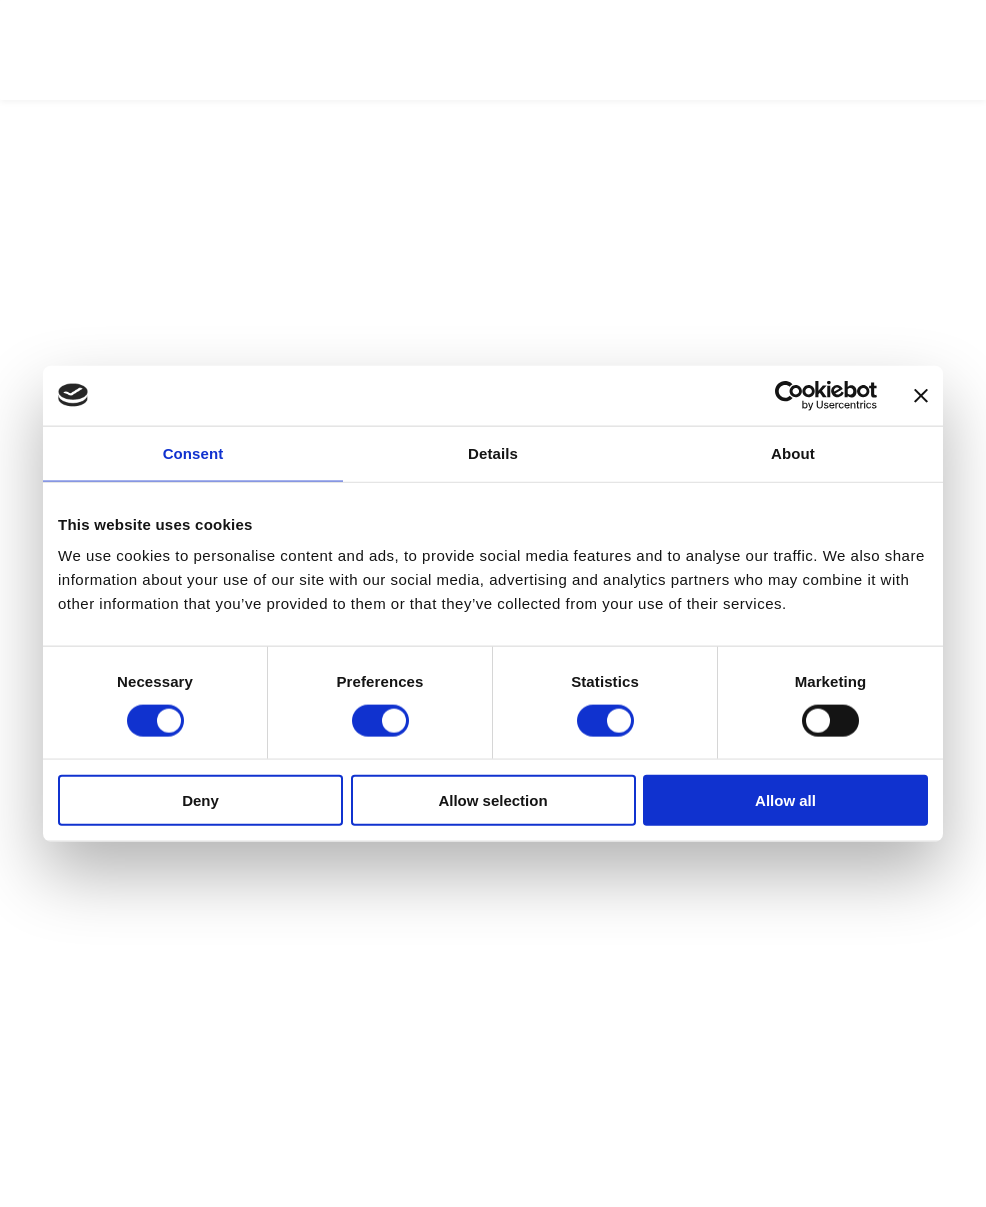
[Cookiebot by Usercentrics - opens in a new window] (789, 395)
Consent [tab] (193, 452)
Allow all (785, 800)
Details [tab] (493, 452)
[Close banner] (921, 395)
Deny (200, 800)
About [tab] (793, 452)
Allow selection (492, 800)
